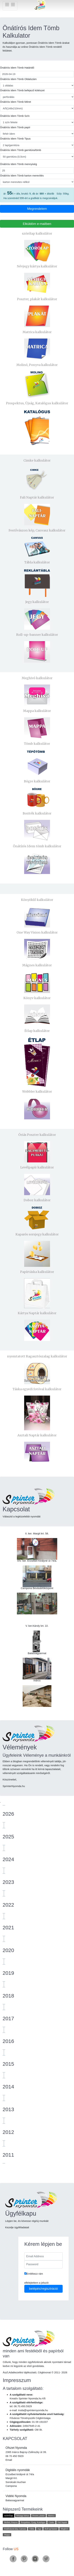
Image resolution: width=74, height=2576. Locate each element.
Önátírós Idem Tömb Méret (15, 101)
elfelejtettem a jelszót (36, 2282)
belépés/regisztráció (43, 2288)
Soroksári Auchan (16, 2482)
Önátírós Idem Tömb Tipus (15, 138)
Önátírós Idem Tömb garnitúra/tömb (20, 150)
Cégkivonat (44, 2372)
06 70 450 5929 (14, 2456)
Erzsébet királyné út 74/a (20, 2474)
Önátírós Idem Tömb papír (15, 127)
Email (9, 2459)
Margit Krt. (11, 2478)
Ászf (5, 2372)
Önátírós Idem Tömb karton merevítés (22, 175)
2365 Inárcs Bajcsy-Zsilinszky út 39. (26, 2452)
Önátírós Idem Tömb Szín (14, 115)
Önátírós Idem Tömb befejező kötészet (22, 90)
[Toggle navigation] (10, 6)
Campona (11, 2485)
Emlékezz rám (33, 2273)
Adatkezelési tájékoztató (22, 2372)
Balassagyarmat (15, 2500)
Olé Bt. (38, 2429)
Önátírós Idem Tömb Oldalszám (18, 79)
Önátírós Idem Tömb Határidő (17, 67)
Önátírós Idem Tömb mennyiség (18, 164)
